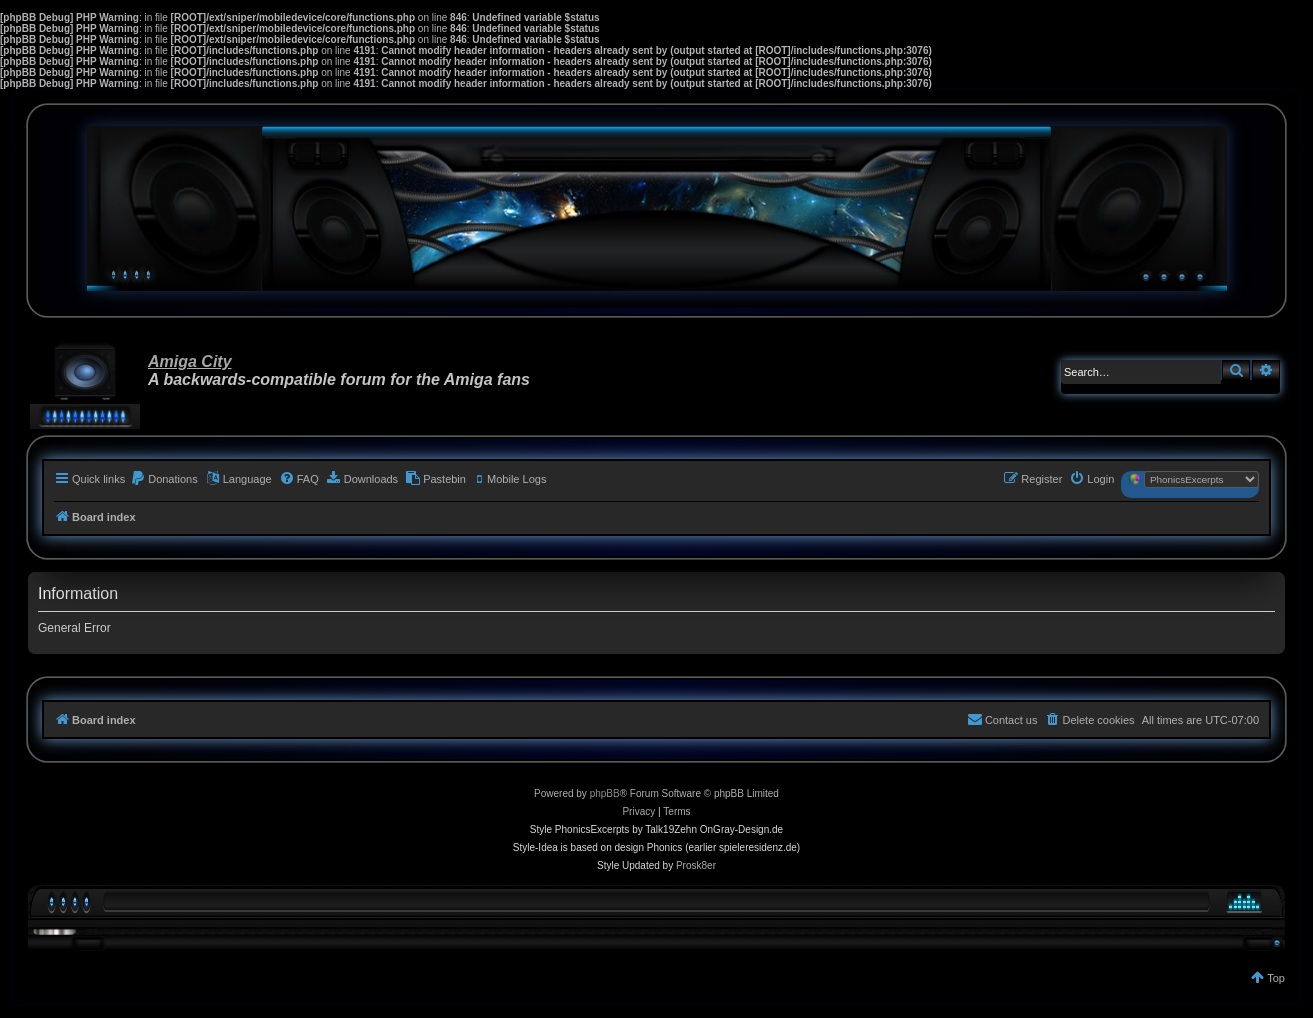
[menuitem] (164, 479)
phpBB (605, 793)
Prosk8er (696, 865)
